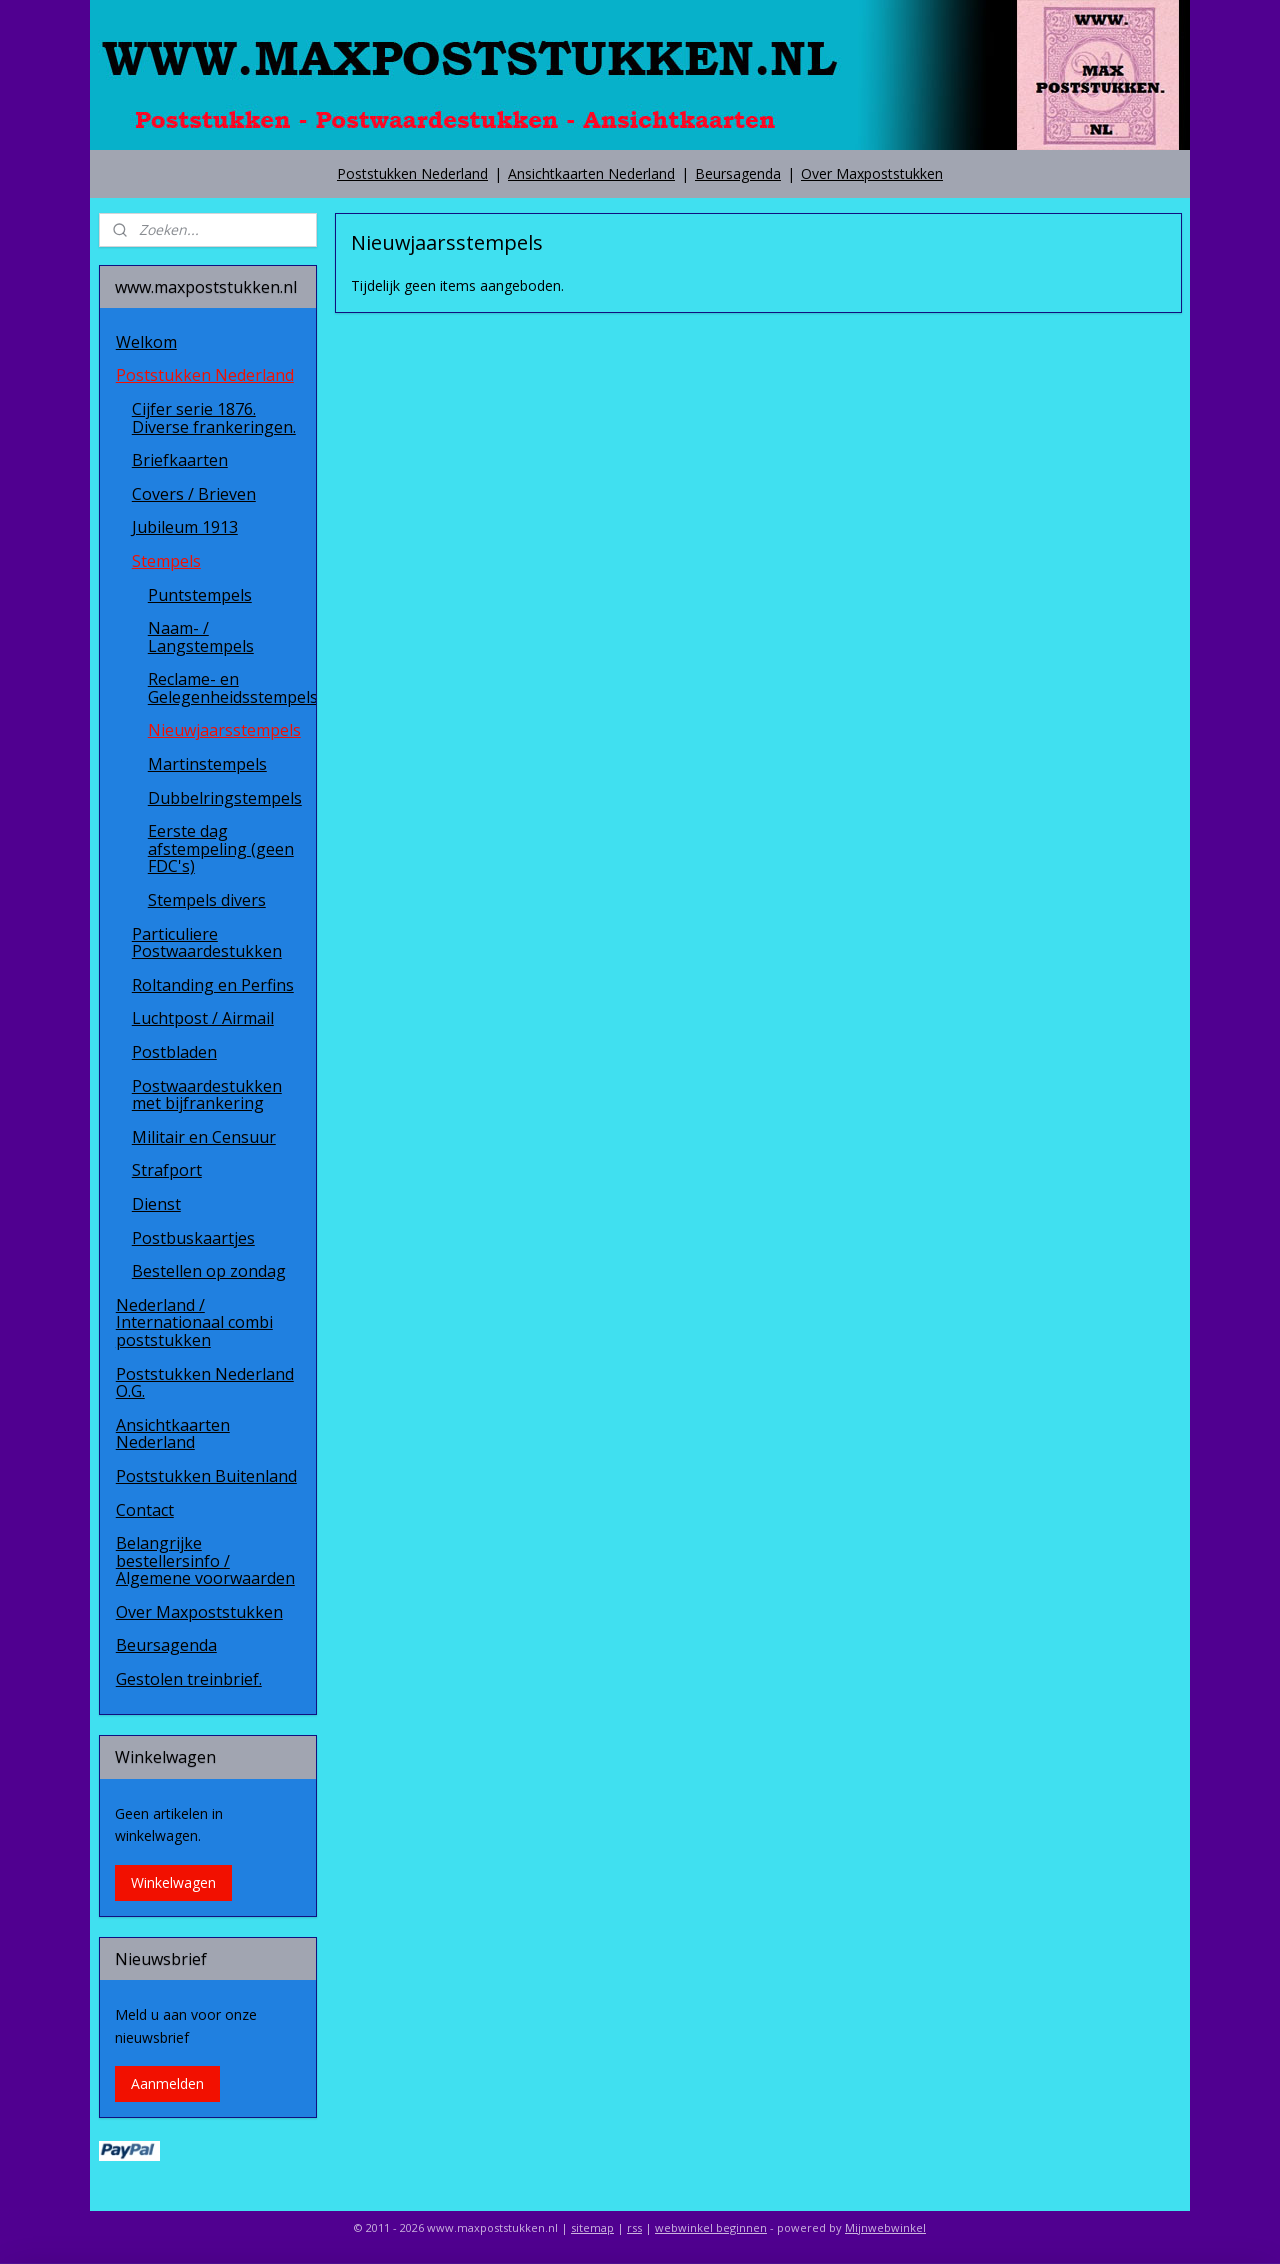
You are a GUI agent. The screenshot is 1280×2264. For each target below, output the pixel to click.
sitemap (592, 2227)
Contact (145, 1510)
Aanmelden (167, 2083)
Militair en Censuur (204, 1137)
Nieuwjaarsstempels (224, 730)
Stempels (166, 561)
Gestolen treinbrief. (189, 1679)
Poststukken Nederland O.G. (205, 1383)
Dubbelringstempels (225, 798)
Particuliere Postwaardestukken (207, 943)
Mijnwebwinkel (885, 2227)
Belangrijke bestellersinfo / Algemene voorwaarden (205, 1560)
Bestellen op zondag (209, 1271)
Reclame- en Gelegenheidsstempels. (232, 688)
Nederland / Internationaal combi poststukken (194, 1322)
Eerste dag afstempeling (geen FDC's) (221, 848)
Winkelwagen (173, 1882)
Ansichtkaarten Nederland (591, 173)
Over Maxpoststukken (872, 173)
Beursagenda (738, 173)
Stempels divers (207, 900)
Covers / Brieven (194, 494)
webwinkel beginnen (711, 2227)
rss (634, 2227)
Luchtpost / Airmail (203, 1018)
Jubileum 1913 (185, 527)
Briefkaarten (180, 460)
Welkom (146, 342)
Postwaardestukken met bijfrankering (207, 1095)
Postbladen (174, 1052)
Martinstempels (207, 764)
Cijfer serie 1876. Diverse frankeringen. (214, 418)
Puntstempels (200, 595)
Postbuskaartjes (193, 1238)
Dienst (156, 1204)
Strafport (167, 1170)
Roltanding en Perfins (213, 985)
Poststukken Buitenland (206, 1476)
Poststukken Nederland (412, 173)
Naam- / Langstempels (201, 637)
